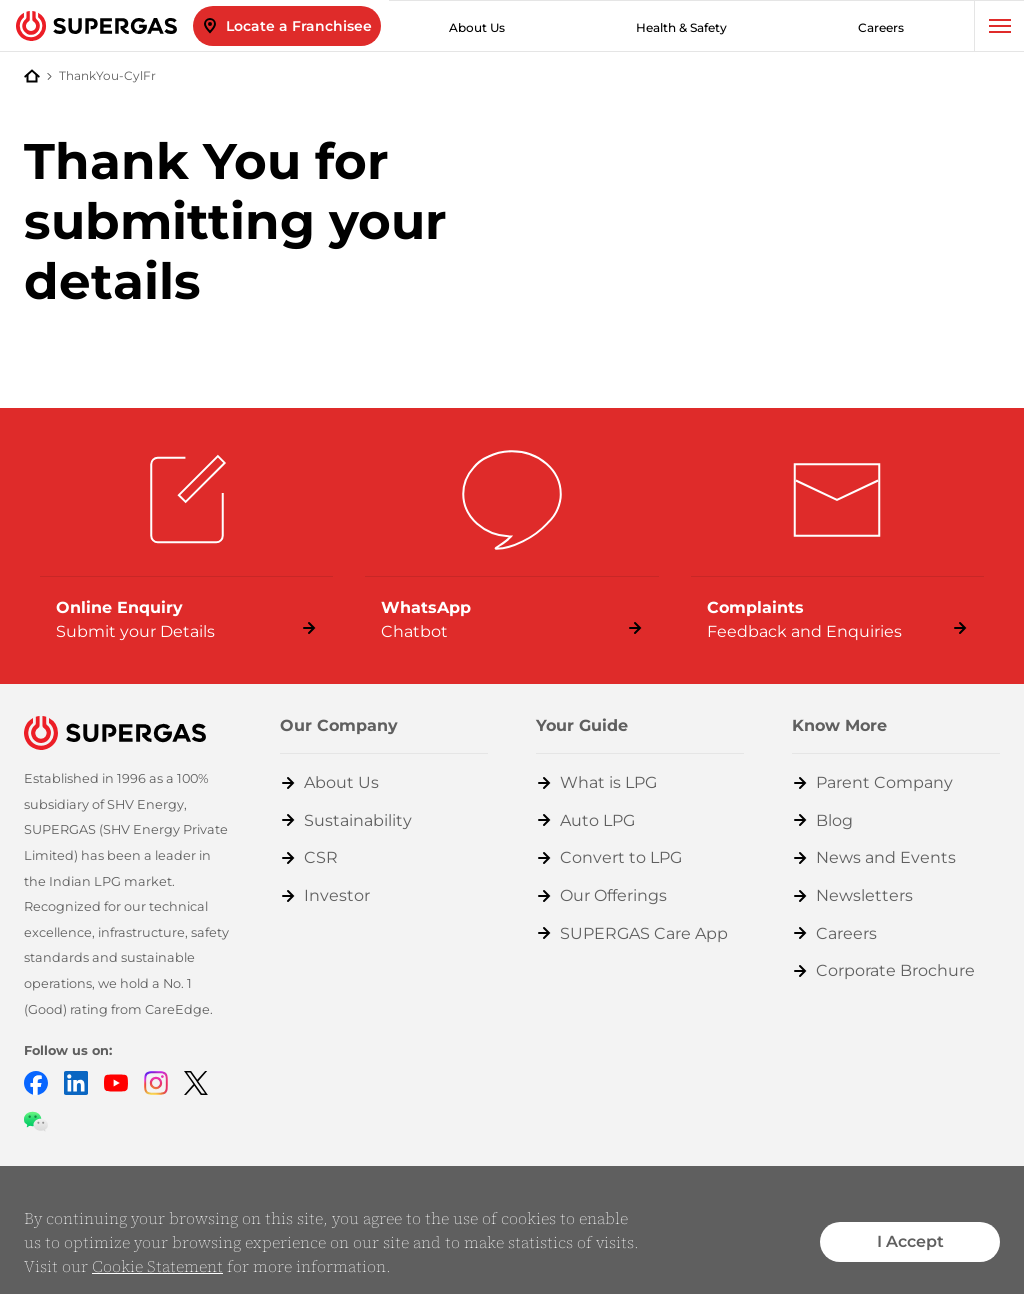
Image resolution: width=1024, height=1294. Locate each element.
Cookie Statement (157, 1266)
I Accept (910, 1241)
